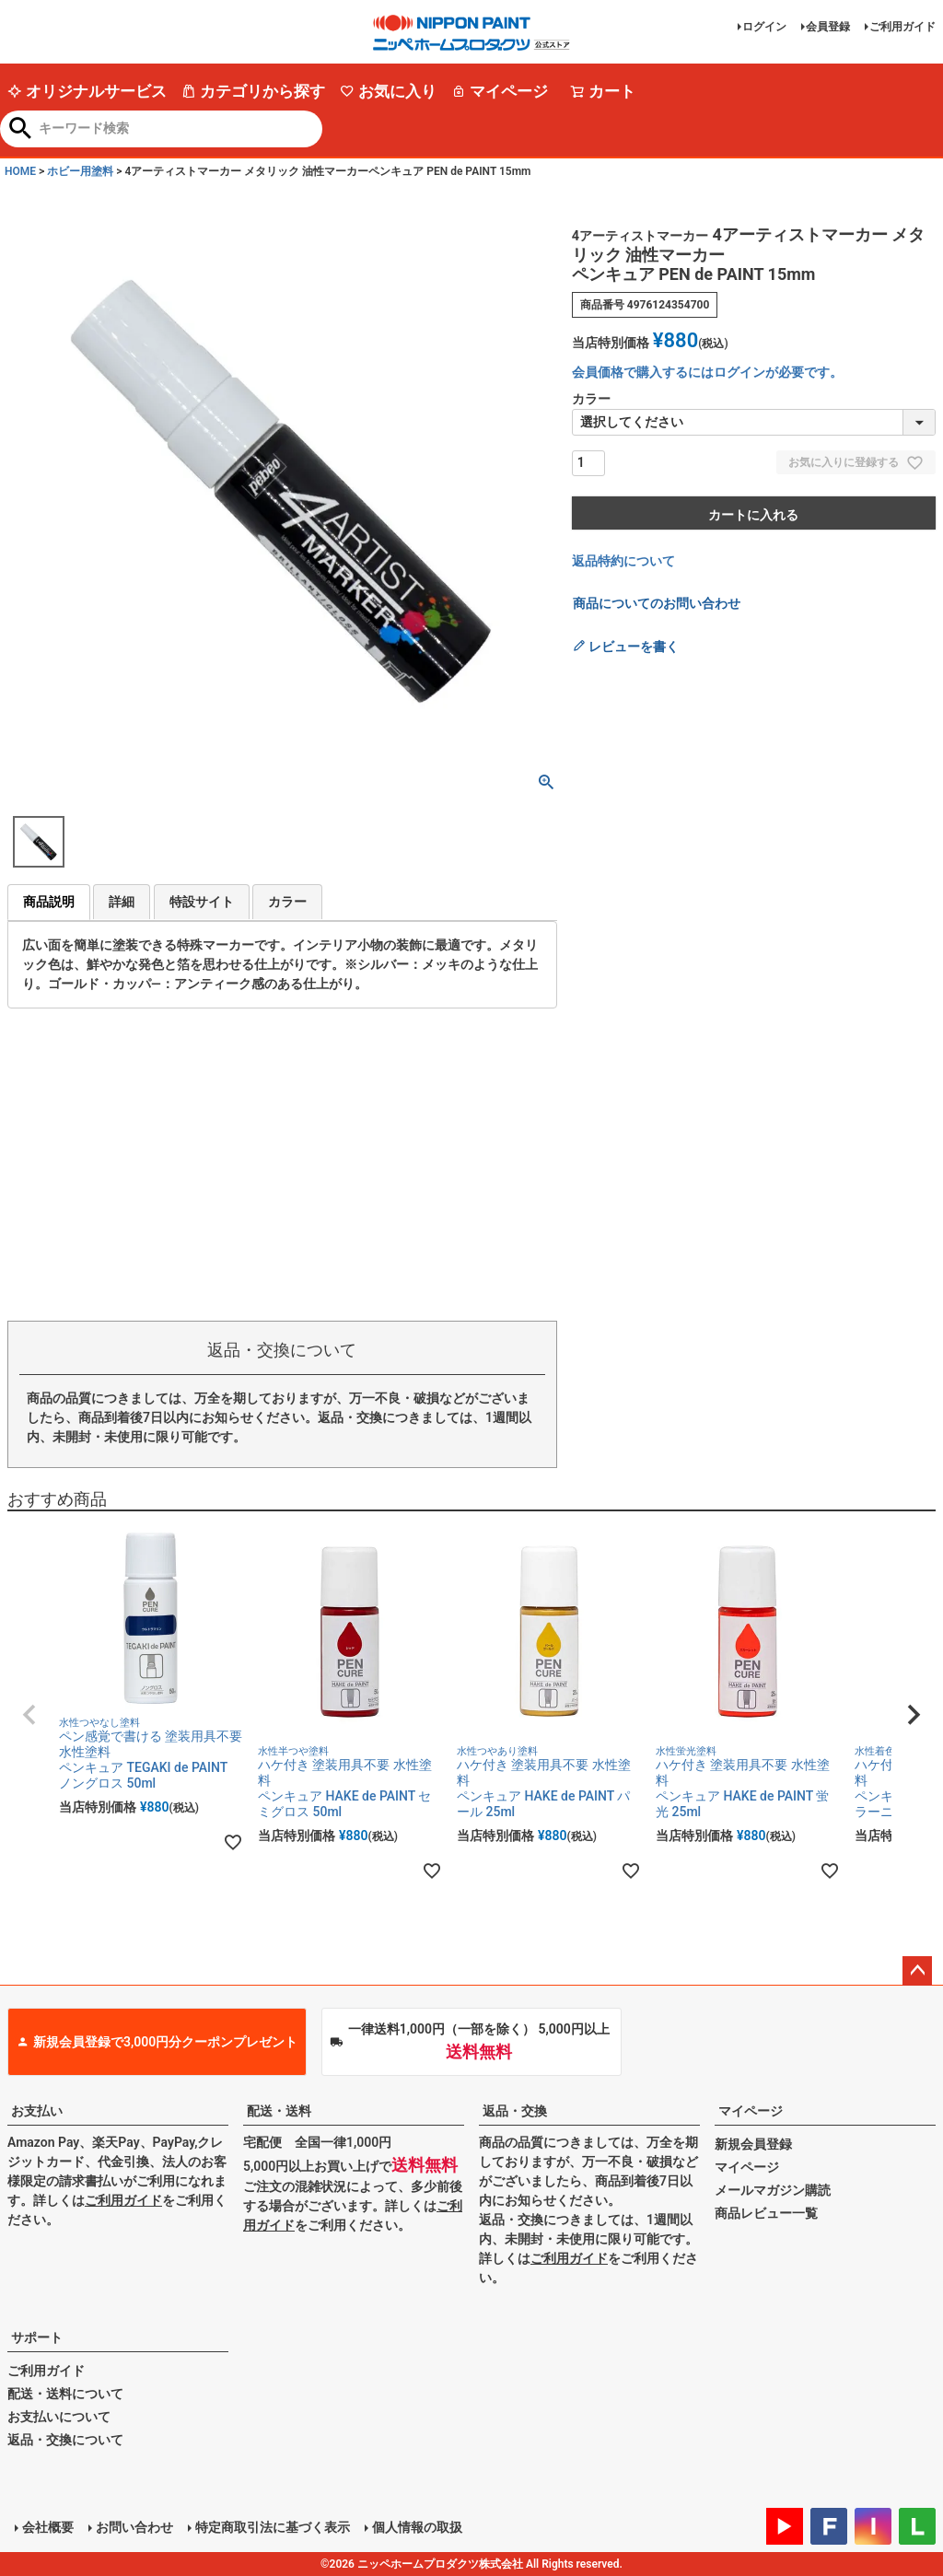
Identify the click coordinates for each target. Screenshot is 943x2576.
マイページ (499, 91)
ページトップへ (917, 1971)
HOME (20, 171)
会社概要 (48, 2527)
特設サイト (201, 901)
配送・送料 (279, 2111)
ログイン (764, 26)
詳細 (121, 901)
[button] (29, 1715)
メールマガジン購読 (773, 2190)
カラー (287, 901)
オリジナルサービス (87, 91)
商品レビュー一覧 (766, 2213)
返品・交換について (65, 2439)
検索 (20, 130)
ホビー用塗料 (80, 171)
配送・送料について (65, 2393)
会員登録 (828, 26)
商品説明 (49, 901)
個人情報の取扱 (417, 2527)
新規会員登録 (753, 2144)
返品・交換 (515, 2111)
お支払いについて (59, 2416)
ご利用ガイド (902, 26)
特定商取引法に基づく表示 (272, 2527)
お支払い (37, 2111)
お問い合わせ (134, 2527)
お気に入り (388, 91)
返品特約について (623, 561)
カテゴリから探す (253, 91)
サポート (37, 2337)
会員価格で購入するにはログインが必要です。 (707, 372)
